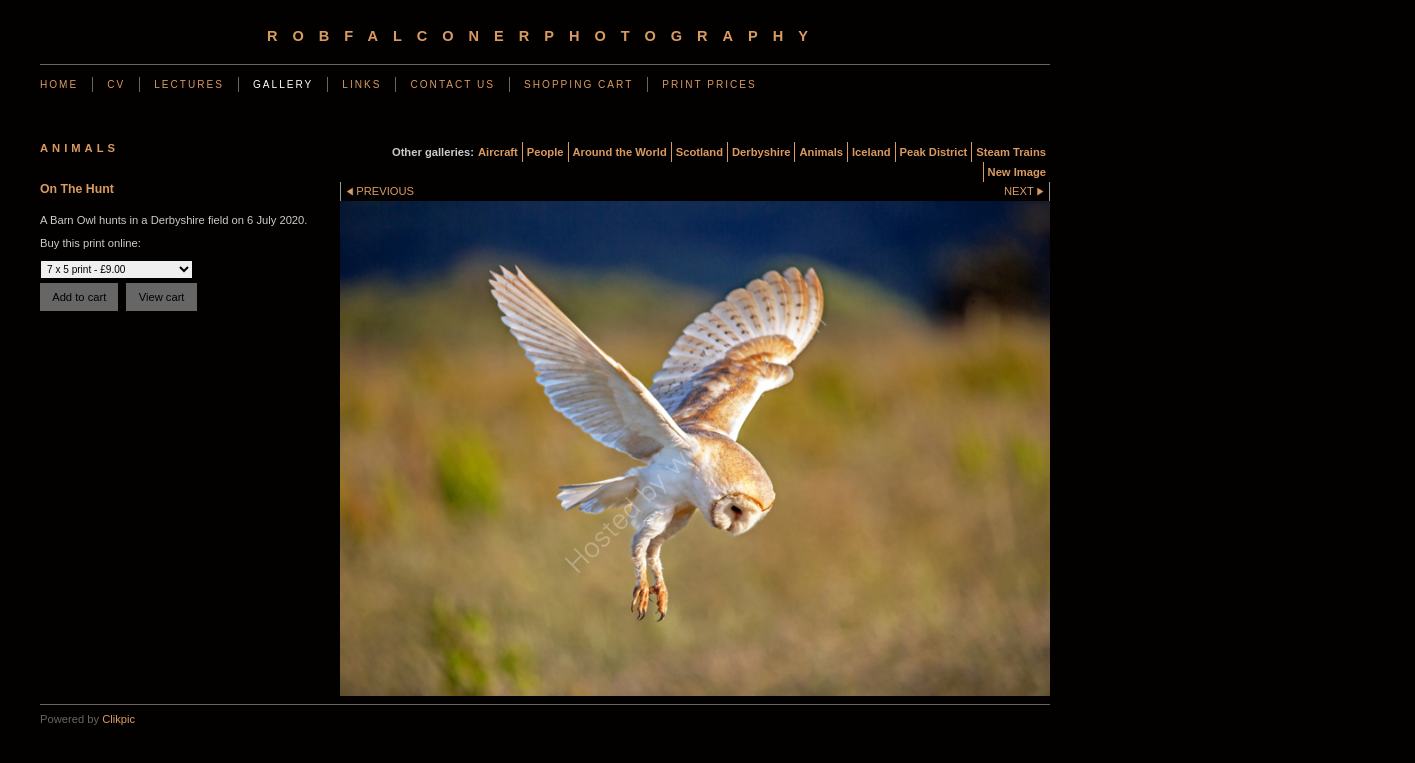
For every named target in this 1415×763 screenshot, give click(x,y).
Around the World (620, 152)
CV (116, 84)
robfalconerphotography (545, 36)
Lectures (189, 84)
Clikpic (118, 719)
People (545, 152)
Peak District (934, 152)
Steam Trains (1011, 152)
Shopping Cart (578, 84)
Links (361, 84)
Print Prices (709, 84)
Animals (821, 152)
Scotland (699, 152)
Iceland (871, 152)
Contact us (452, 84)
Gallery (283, 84)
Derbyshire (761, 152)
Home (59, 84)
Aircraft (498, 152)
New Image (1017, 172)
